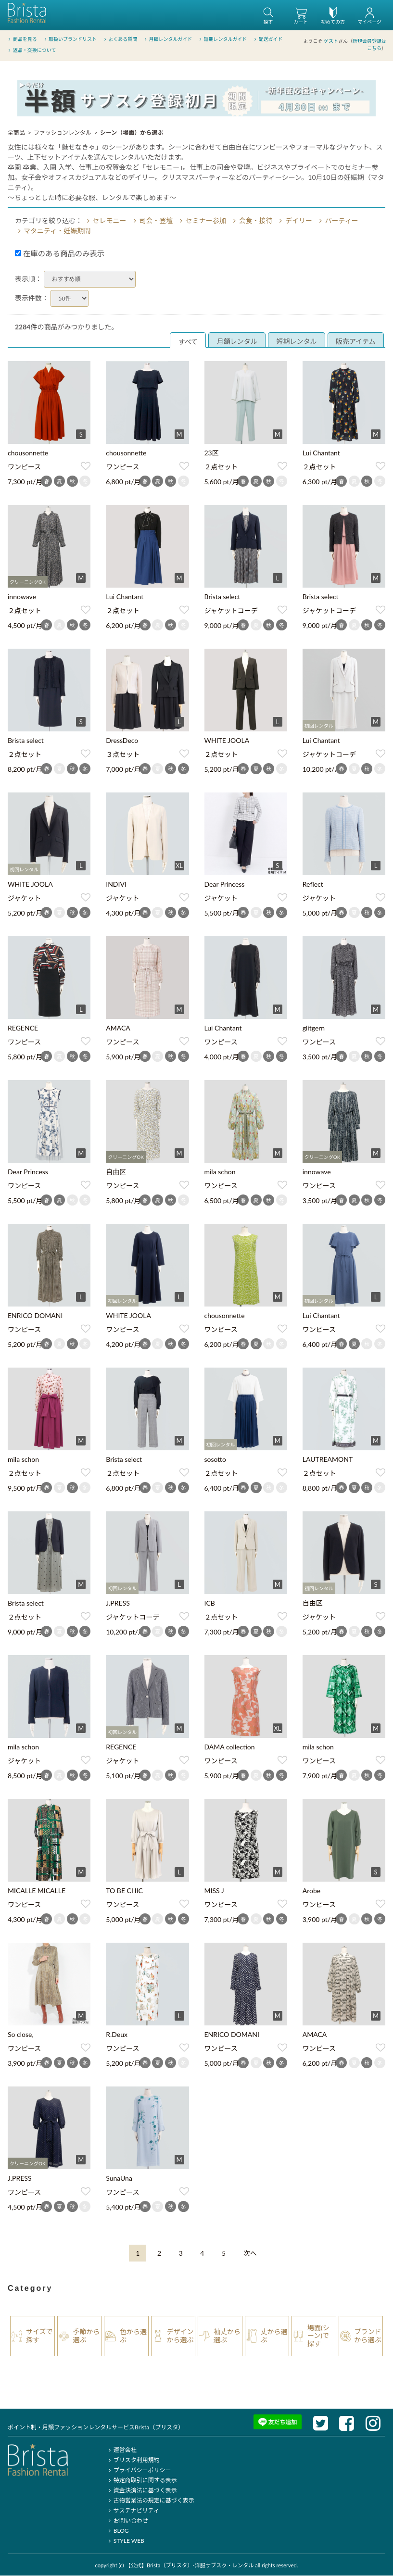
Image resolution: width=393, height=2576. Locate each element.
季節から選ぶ (86, 2336)
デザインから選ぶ (180, 2336)
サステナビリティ (132, 2510)
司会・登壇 (151, 221)
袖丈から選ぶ (227, 2336)
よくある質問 (120, 38)
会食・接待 (251, 221)
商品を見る (22, 38)
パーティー (337, 221)
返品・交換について (31, 49)
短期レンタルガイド (222, 38)
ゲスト (331, 40)
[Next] (250, 2253)
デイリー (294, 221)
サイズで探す (39, 2336)
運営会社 (121, 2450)
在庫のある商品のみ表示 (59, 254)
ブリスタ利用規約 (132, 2460)
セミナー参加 (201, 221)
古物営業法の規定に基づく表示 (150, 2500)
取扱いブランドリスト (69, 38)
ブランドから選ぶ (368, 2336)
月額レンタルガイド (167, 38)
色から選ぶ (133, 2336)
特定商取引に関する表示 (141, 2480)
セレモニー (105, 221)
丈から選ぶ (274, 2336)
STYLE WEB (125, 2541)
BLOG (117, 2531)
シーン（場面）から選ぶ (131, 133)
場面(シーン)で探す (318, 2336)
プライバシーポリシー (138, 2470)
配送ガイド (268, 38)
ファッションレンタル (62, 133)
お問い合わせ (127, 2521)
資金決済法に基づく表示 (141, 2490)
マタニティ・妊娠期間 (52, 231)
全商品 (16, 133)
